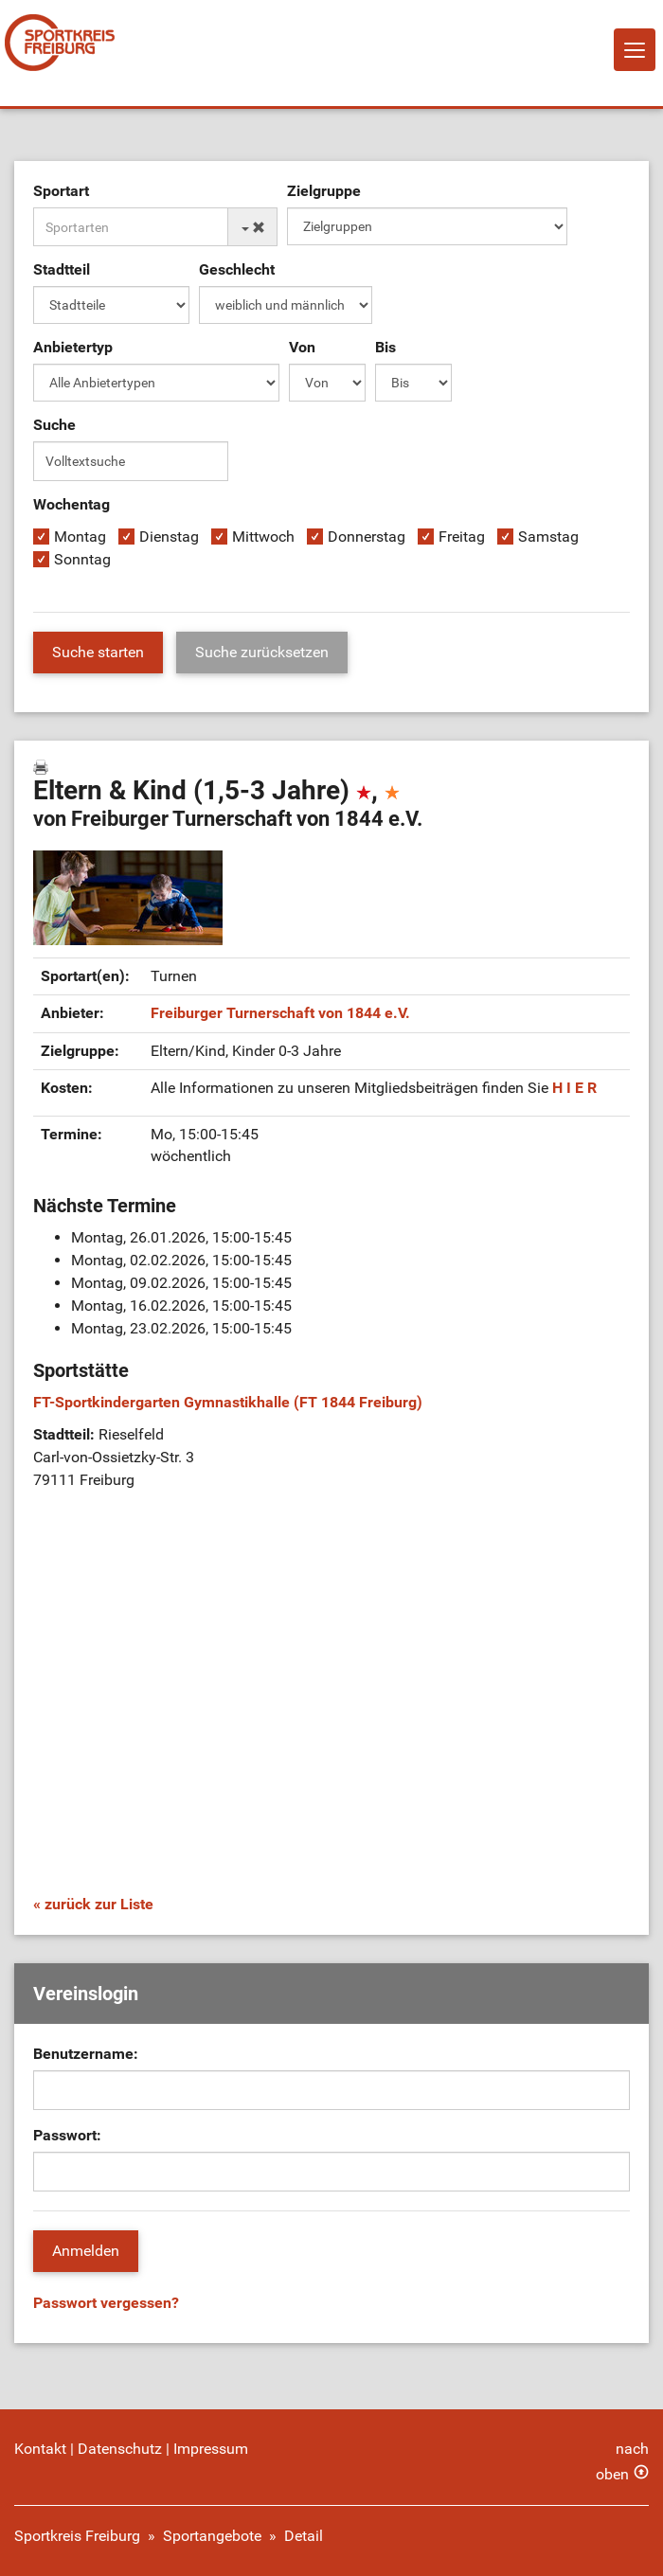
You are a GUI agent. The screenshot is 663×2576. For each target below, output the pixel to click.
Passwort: (67, 2135)
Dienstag (169, 537)
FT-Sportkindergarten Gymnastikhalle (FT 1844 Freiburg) (227, 1402)
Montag (80, 537)
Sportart (61, 191)
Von (302, 347)
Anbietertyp (73, 347)
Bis (385, 347)
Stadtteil (61, 269)
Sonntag (82, 559)
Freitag (462, 537)
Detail (303, 2536)
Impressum (210, 2449)
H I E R (574, 1088)
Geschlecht (237, 269)
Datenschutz (120, 2449)
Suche (54, 425)
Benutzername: (85, 2054)
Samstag (548, 537)
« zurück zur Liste (93, 1904)
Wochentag (71, 504)
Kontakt (40, 2449)
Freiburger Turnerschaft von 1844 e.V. (280, 1013)
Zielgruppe (324, 191)
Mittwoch (263, 537)
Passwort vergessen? (106, 2303)
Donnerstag (366, 537)
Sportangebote (212, 2536)
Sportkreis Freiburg (77, 2536)
